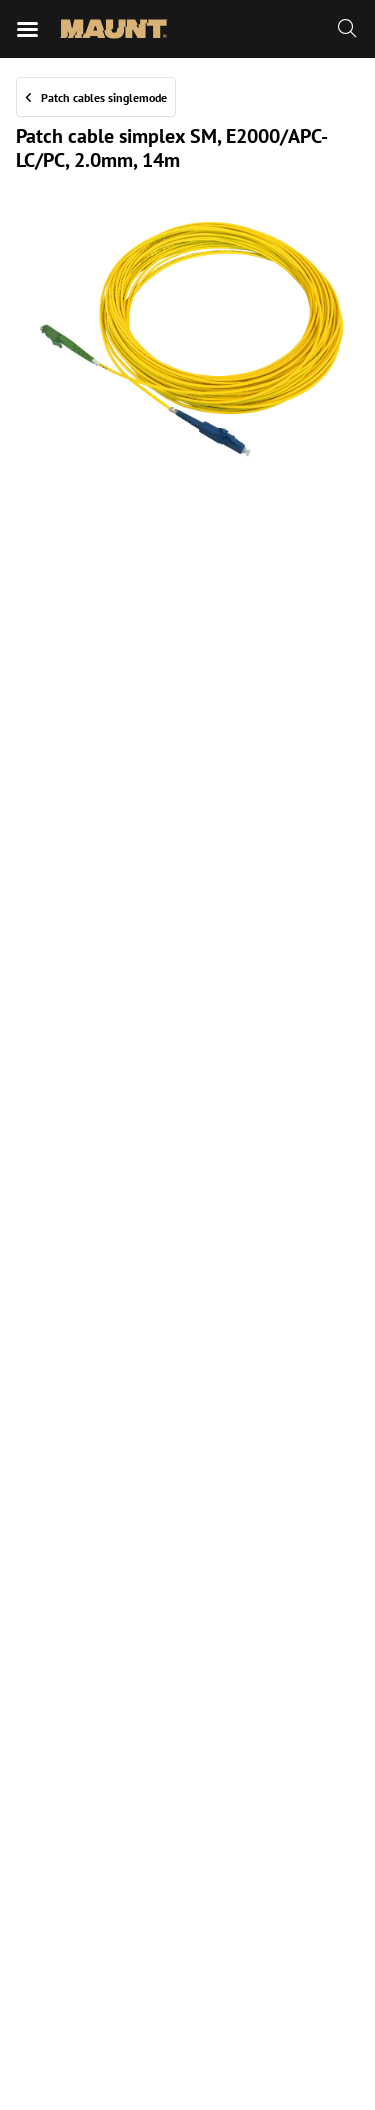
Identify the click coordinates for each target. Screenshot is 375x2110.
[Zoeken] (347, 29)
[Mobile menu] (27, 29)
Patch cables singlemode (104, 97)
